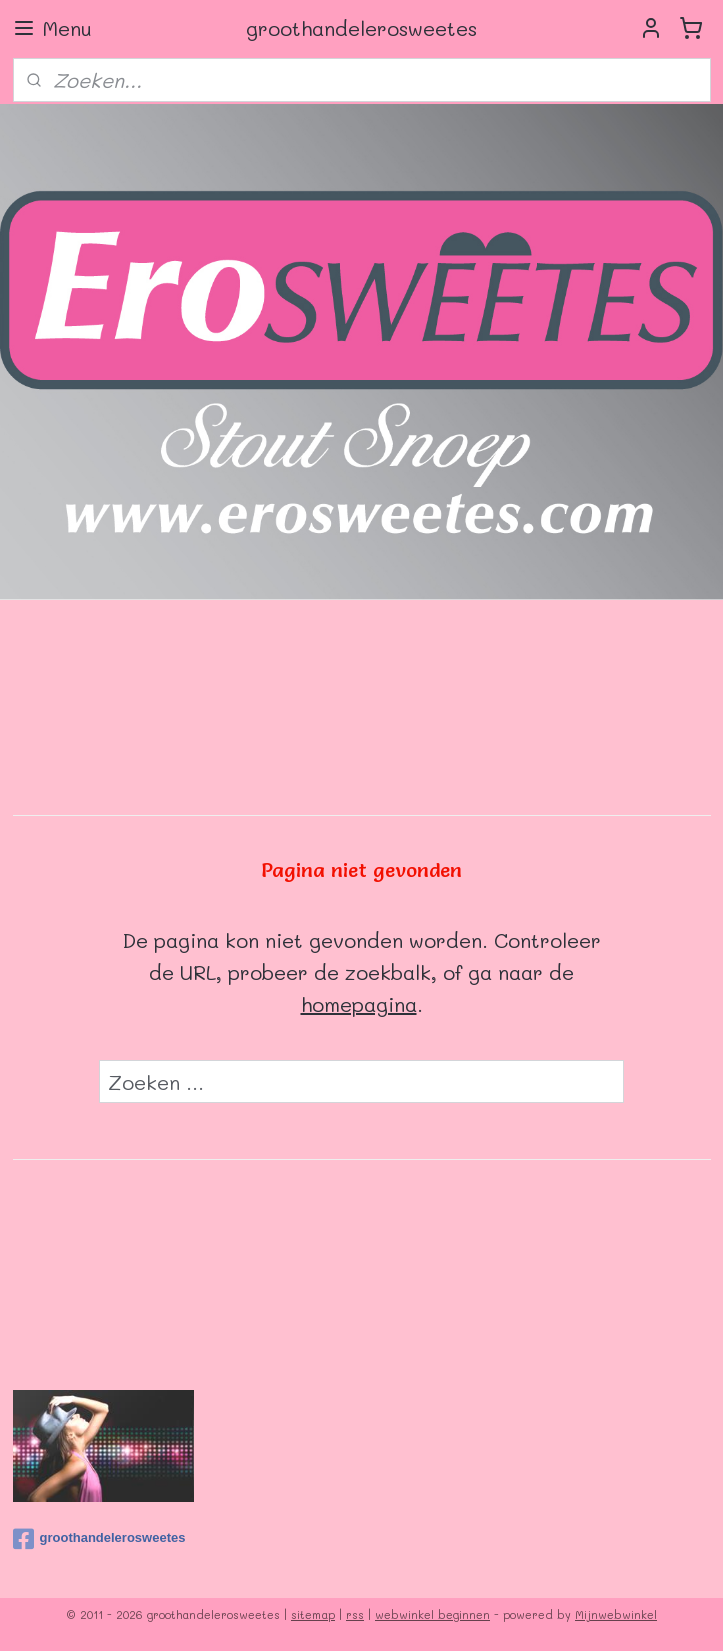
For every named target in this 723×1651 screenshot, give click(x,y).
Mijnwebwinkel (616, 1614)
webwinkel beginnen (432, 1614)
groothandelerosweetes (99, 1539)
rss (355, 1614)
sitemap (313, 1614)
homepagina (359, 1004)
